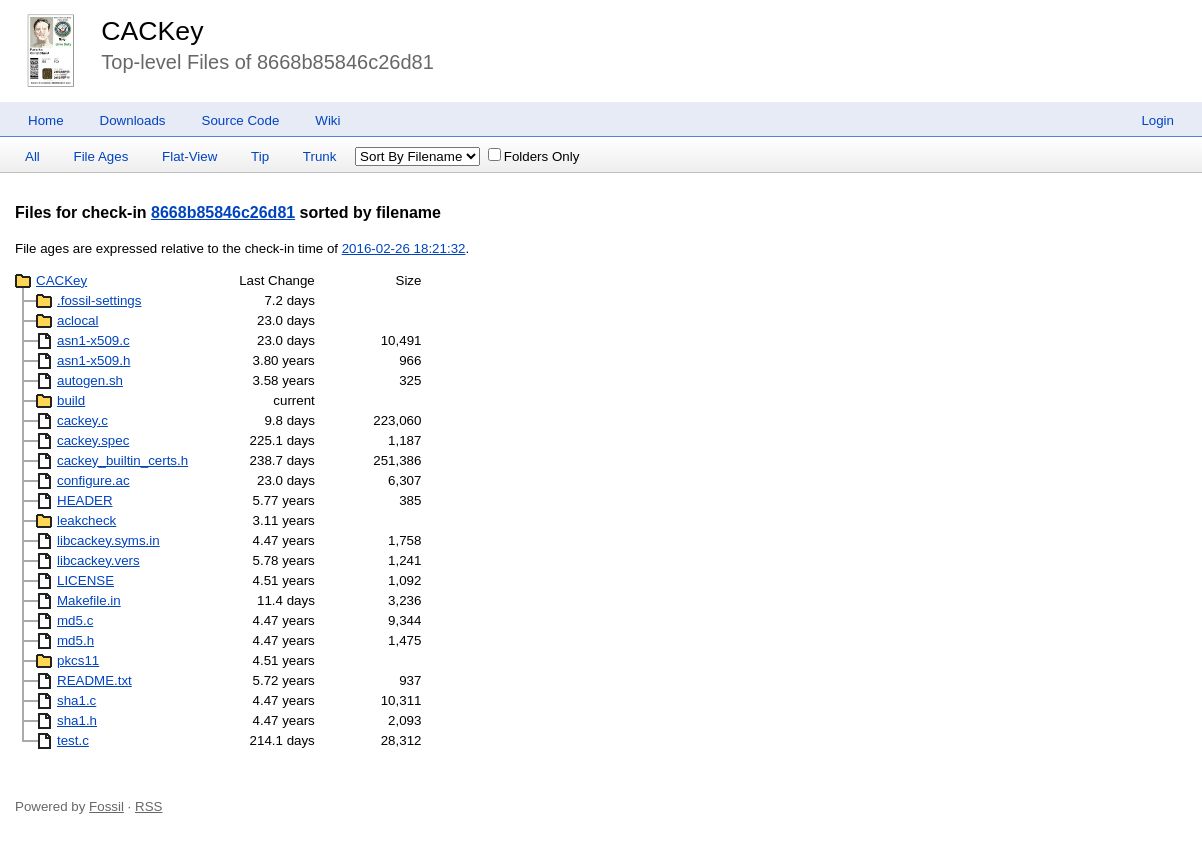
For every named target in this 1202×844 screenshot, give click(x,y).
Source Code (241, 120)
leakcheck (86, 520)
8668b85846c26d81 (223, 212)
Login (1157, 120)
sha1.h (77, 720)
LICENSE (85, 580)
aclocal (78, 320)
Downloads (133, 120)
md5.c (75, 620)
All (32, 156)
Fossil (106, 806)
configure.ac (93, 480)
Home (46, 120)
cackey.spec (93, 440)
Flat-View (189, 156)
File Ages (101, 156)
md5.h (75, 640)
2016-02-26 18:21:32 (404, 248)
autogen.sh (90, 380)
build (71, 400)
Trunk (320, 156)
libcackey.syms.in (108, 540)
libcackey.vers (98, 560)
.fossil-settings (99, 300)
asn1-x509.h (93, 360)
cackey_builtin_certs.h (122, 460)
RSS (148, 806)
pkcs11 (78, 660)
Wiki (327, 120)
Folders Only (534, 156)
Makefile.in (89, 600)
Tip (260, 156)
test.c (73, 740)
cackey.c (82, 420)
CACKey (152, 31)
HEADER (85, 500)
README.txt (94, 680)
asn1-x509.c (93, 340)
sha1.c (76, 700)
